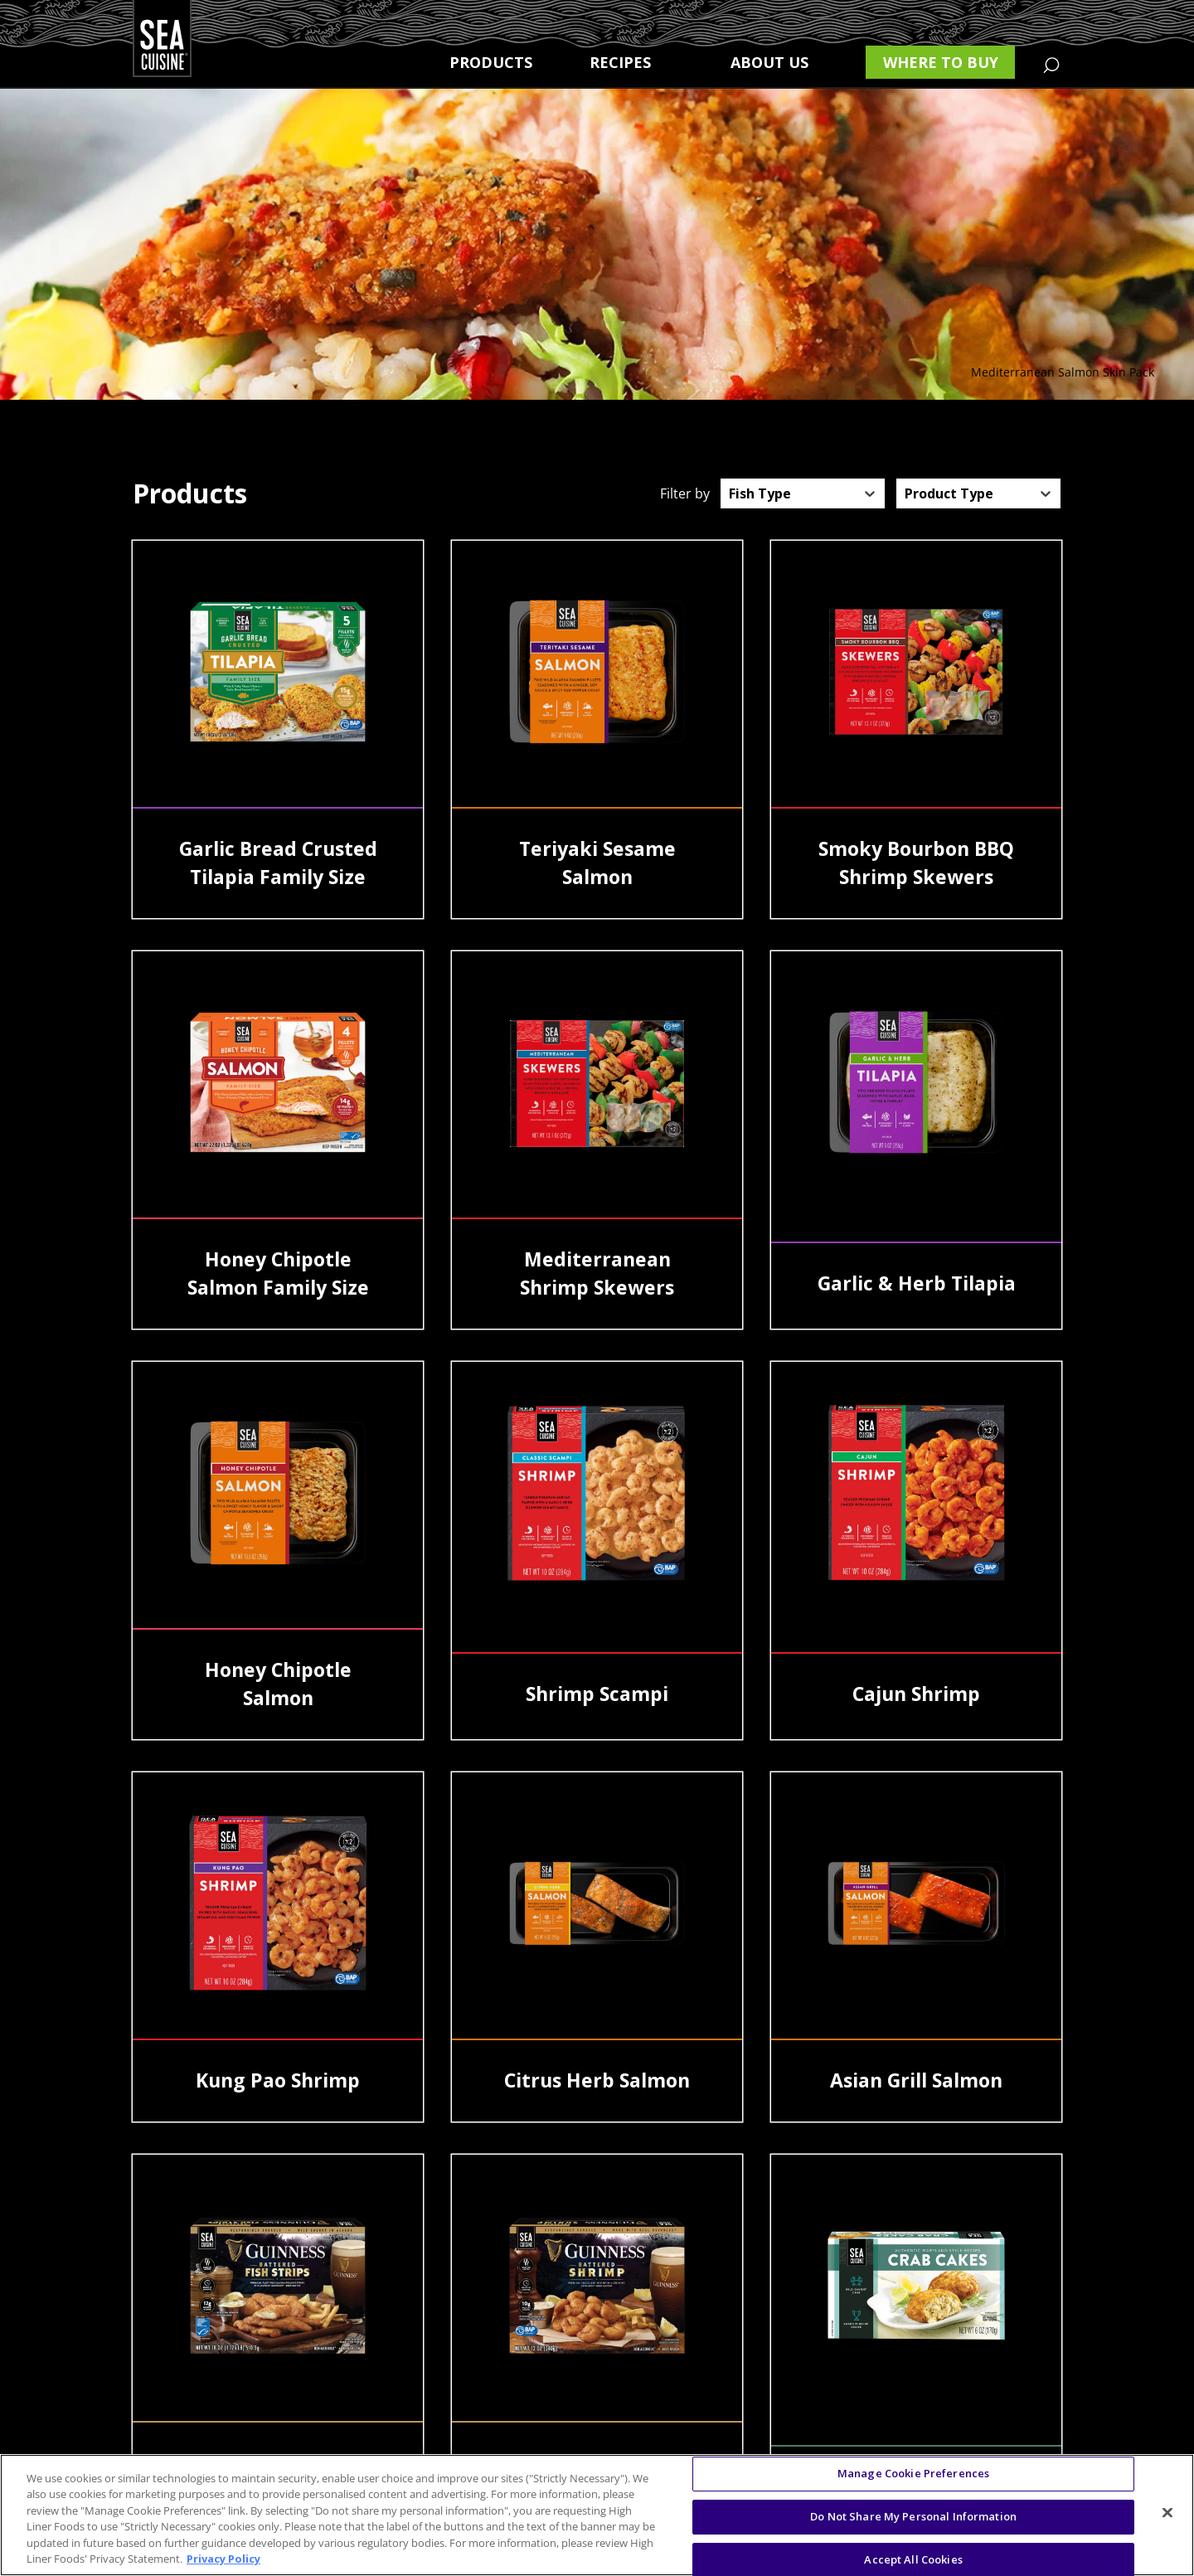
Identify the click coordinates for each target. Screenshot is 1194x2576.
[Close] (1167, 2513)
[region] (597, 2515)
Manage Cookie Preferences (913, 2474)
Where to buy (940, 62)
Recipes (620, 62)
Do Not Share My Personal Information (913, 2516)
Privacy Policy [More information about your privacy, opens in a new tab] (223, 2558)
